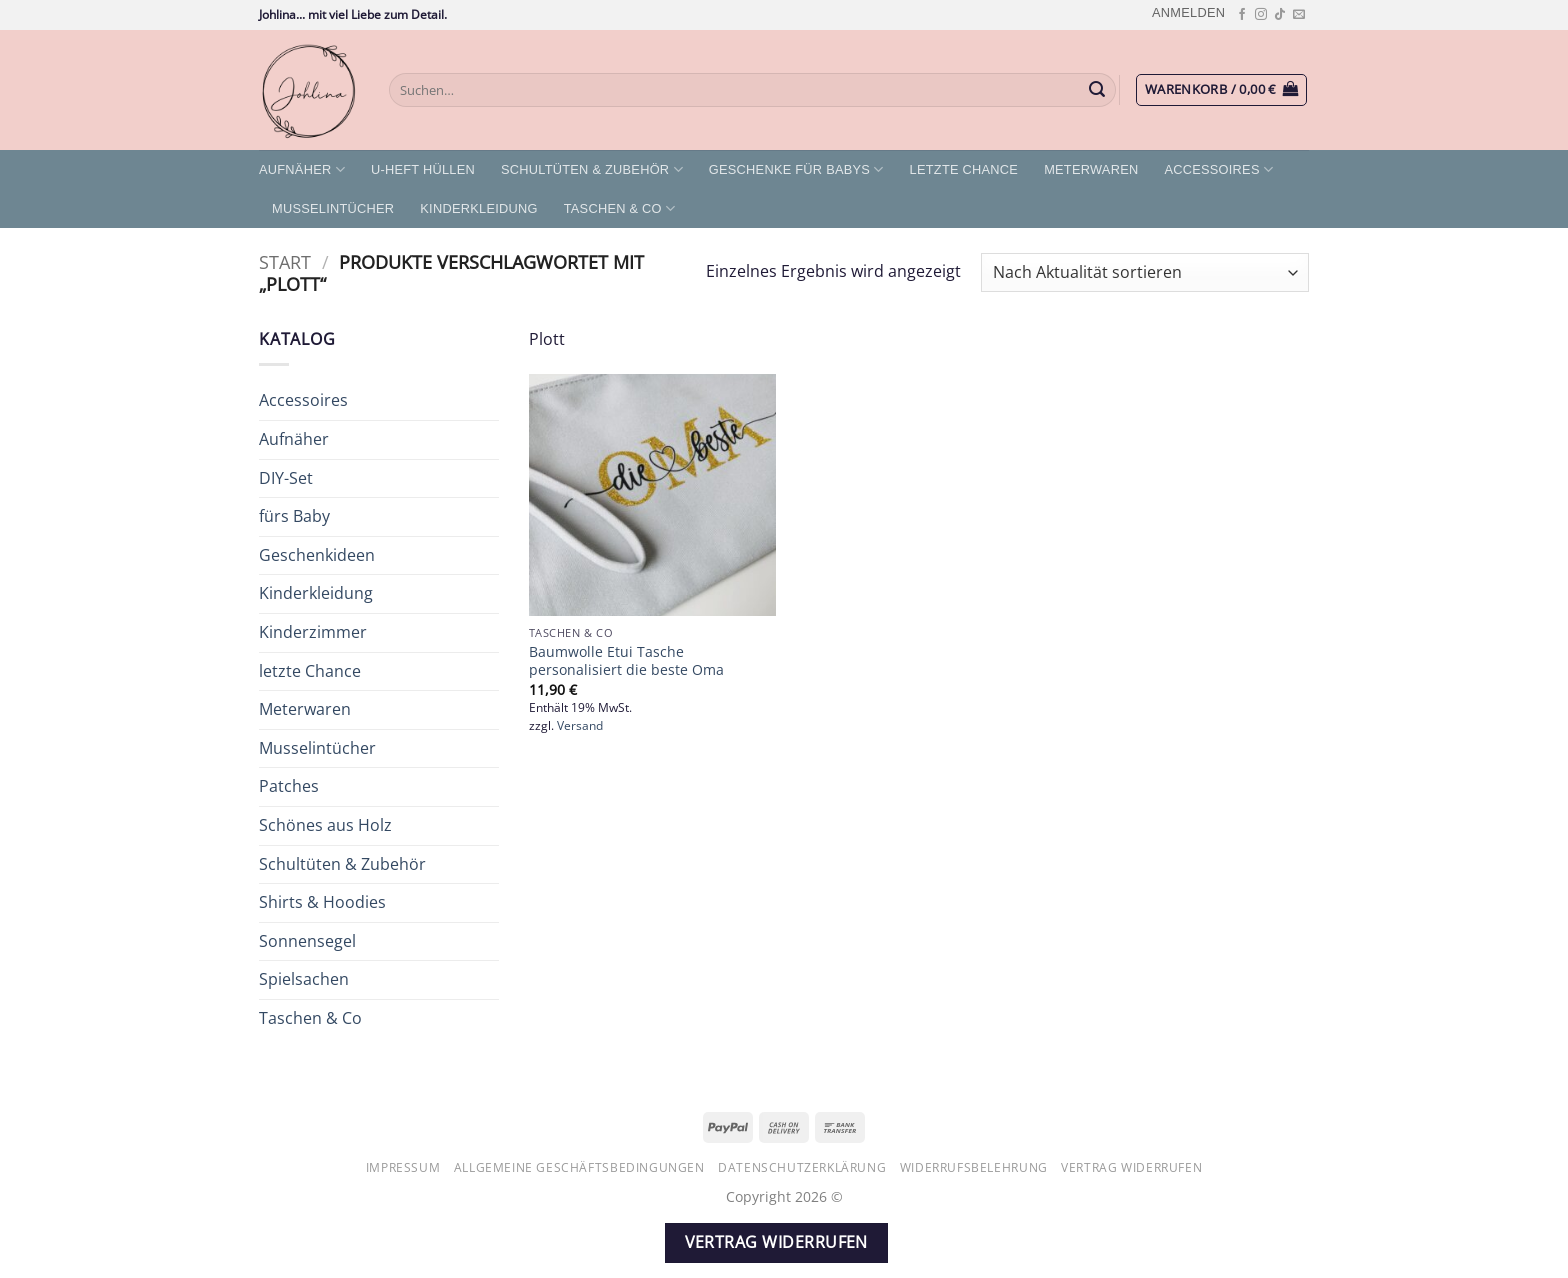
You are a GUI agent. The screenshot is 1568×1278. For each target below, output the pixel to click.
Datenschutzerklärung (802, 1167)
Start (285, 261)
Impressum (403, 1167)
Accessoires (1218, 169)
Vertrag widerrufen (1131, 1167)
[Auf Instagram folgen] (1261, 15)
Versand (580, 726)
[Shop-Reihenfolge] (1145, 272)
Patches (289, 786)
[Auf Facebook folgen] (1242, 15)
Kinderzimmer (313, 632)
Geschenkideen (317, 555)
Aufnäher (302, 169)
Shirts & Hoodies (322, 902)
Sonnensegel (307, 941)
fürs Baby (294, 516)
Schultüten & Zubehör (592, 169)
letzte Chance (964, 169)
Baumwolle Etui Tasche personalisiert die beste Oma (626, 661)
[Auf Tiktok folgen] (1280, 15)
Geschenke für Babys (796, 169)
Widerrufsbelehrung (974, 1167)
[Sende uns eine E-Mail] (1299, 15)
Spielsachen (304, 979)
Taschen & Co (620, 208)
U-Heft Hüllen (423, 169)
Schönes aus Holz (325, 825)
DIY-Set (286, 478)
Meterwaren (1091, 169)
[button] (1188, 12)
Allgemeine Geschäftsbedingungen (579, 1167)
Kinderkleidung (478, 208)
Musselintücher (333, 208)
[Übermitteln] (1098, 90)
